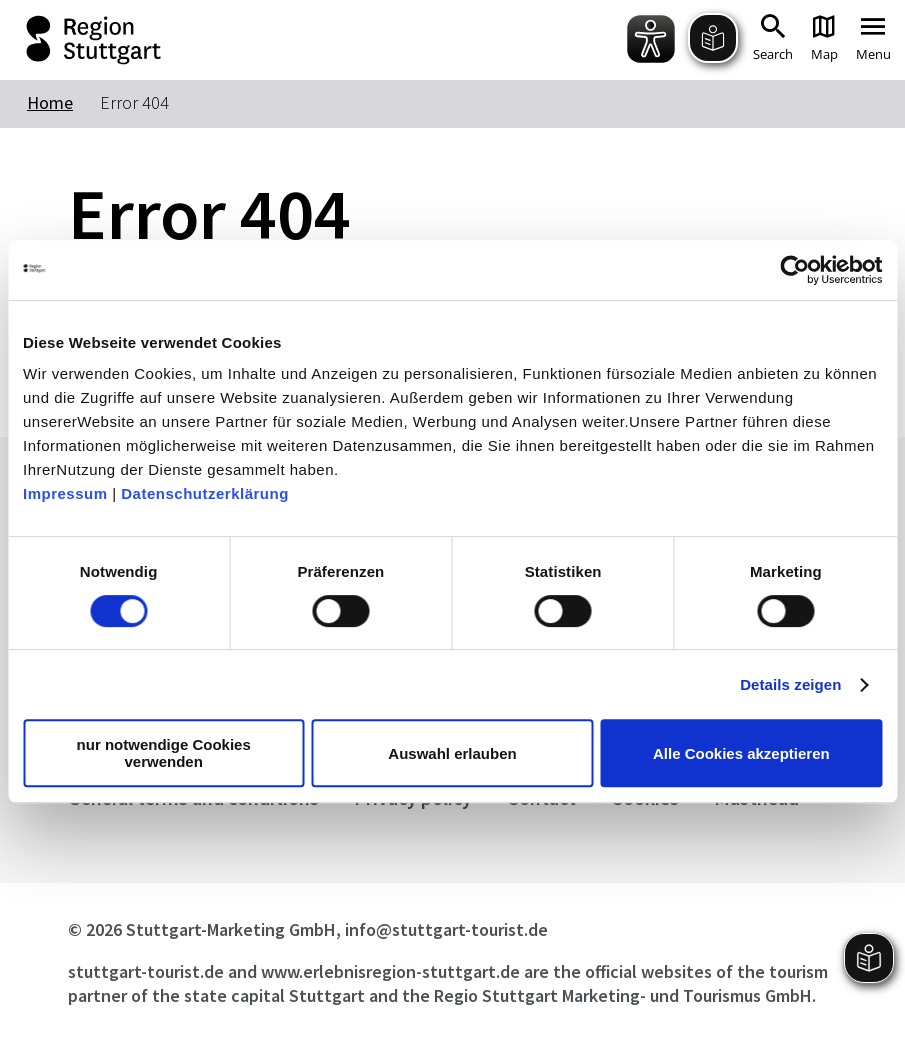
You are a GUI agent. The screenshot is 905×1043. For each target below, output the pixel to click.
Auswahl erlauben (452, 753)
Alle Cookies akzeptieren (741, 753)
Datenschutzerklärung (205, 493)
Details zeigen (790, 684)
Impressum (65, 493)
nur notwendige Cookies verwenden (164, 753)
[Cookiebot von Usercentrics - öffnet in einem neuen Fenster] (794, 270)
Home (50, 102)
